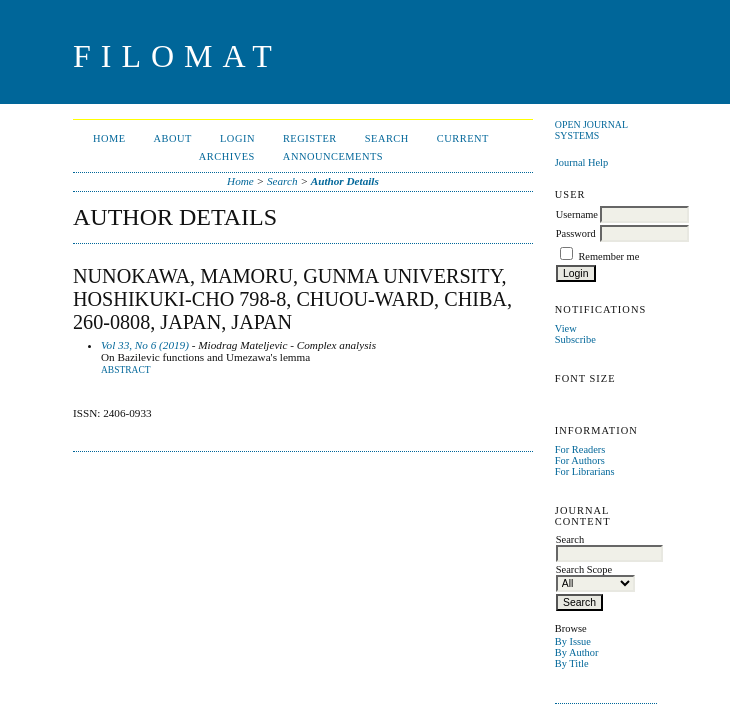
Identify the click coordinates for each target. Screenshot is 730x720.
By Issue (573, 641)
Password (576, 233)
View (566, 328)
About (173, 138)
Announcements (333, 156)
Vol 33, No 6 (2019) (145, 345)
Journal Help (581, 162)
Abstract (126, 370)
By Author (577, 652)
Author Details (345, 181)
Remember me (608, 256)
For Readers (580, 449)
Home (109, 138)
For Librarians (585, 471)
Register (310, 138)
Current (463, 138)
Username (577, 214)
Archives (227, 156)
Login (237, 138)
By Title (572, 663)
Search (387, 138)
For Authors (580, 460)
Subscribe (575, 339)
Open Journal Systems (591, 130)
